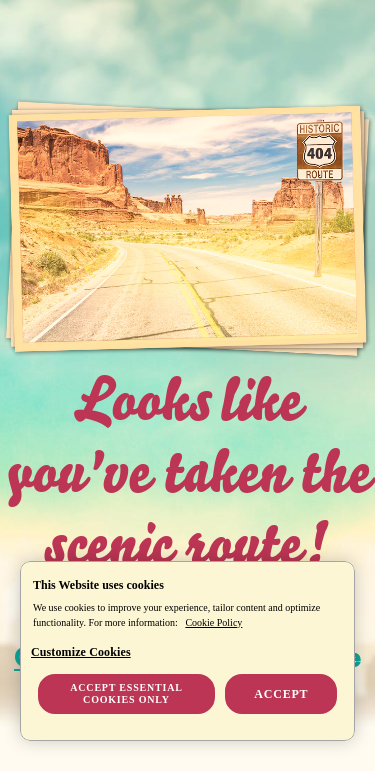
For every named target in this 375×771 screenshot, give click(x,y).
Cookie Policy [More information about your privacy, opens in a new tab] (213, 622)
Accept (281, 694)
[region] (187, 651)
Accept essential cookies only (126, 693)
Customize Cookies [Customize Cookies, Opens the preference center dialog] (81, 652)
